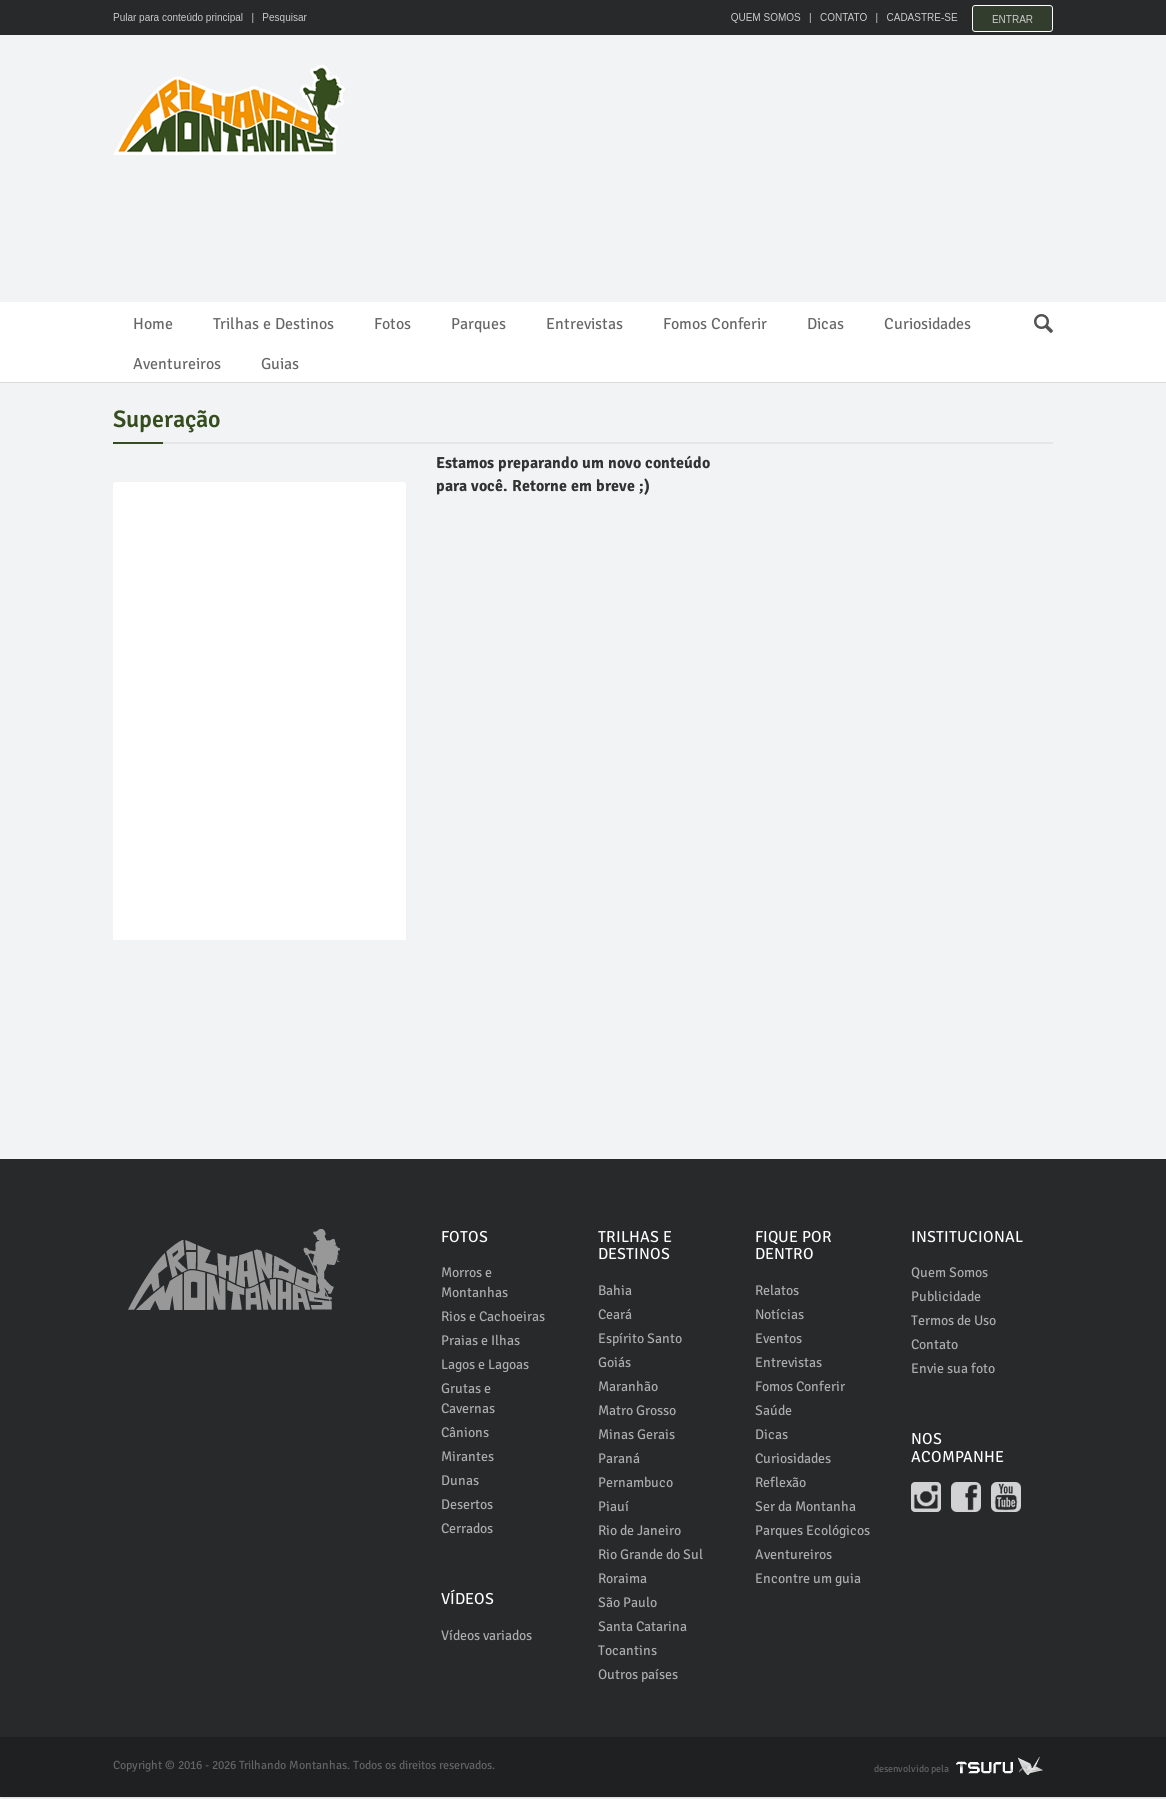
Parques (478, 324)
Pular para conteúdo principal (178, 17)
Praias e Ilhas (480, 1343)
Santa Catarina (642, 1628)
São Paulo (627, 1604)
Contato (934, 1347)
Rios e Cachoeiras (493, 1319)
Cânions (465, 1435)
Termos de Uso (953, 1323)
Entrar (1012, 17)
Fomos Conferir (715, 324)
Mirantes (467, 1459)
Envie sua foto (953, 1371)
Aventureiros (177, 364)
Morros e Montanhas (474, 1285)
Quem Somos (949, 1275)
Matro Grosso (637, 1412)
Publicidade (946, 1299)
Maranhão (628, 1388)
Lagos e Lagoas (485, 1367)
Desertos (467, 1507)
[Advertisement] (477, 210)
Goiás (614, 1364)
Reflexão (780, 1484)
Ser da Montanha (805, 1508)
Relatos (777, 1292)
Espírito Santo (640, 1340)
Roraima (622, 1580)
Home (153, 324)
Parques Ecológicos (812, 1532)
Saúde (773, 1412)
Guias (280, 364)
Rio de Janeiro (639, 1532)
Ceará (615, 1316)
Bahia (615, 1292)
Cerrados (467, 1531)
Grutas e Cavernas (468, 1401)
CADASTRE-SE (914, 17)
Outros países (638, 1676)
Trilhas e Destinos (273, 324)
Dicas (825, 324)
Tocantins (627, 1652)
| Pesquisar (276, 17)
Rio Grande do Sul (650, 1556)
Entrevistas (584, 324)
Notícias (779, 1316)
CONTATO (835, 17)
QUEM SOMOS (758, 17)
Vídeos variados (486, 1637)
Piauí (613, 1508)
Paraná (619, 1460)
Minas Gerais (636, 1436)
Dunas (460, 1483)
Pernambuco (635, 1484)
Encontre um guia (808, 1580)
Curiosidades (927, 324)
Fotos (392, 324)
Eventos (778, 1340)
